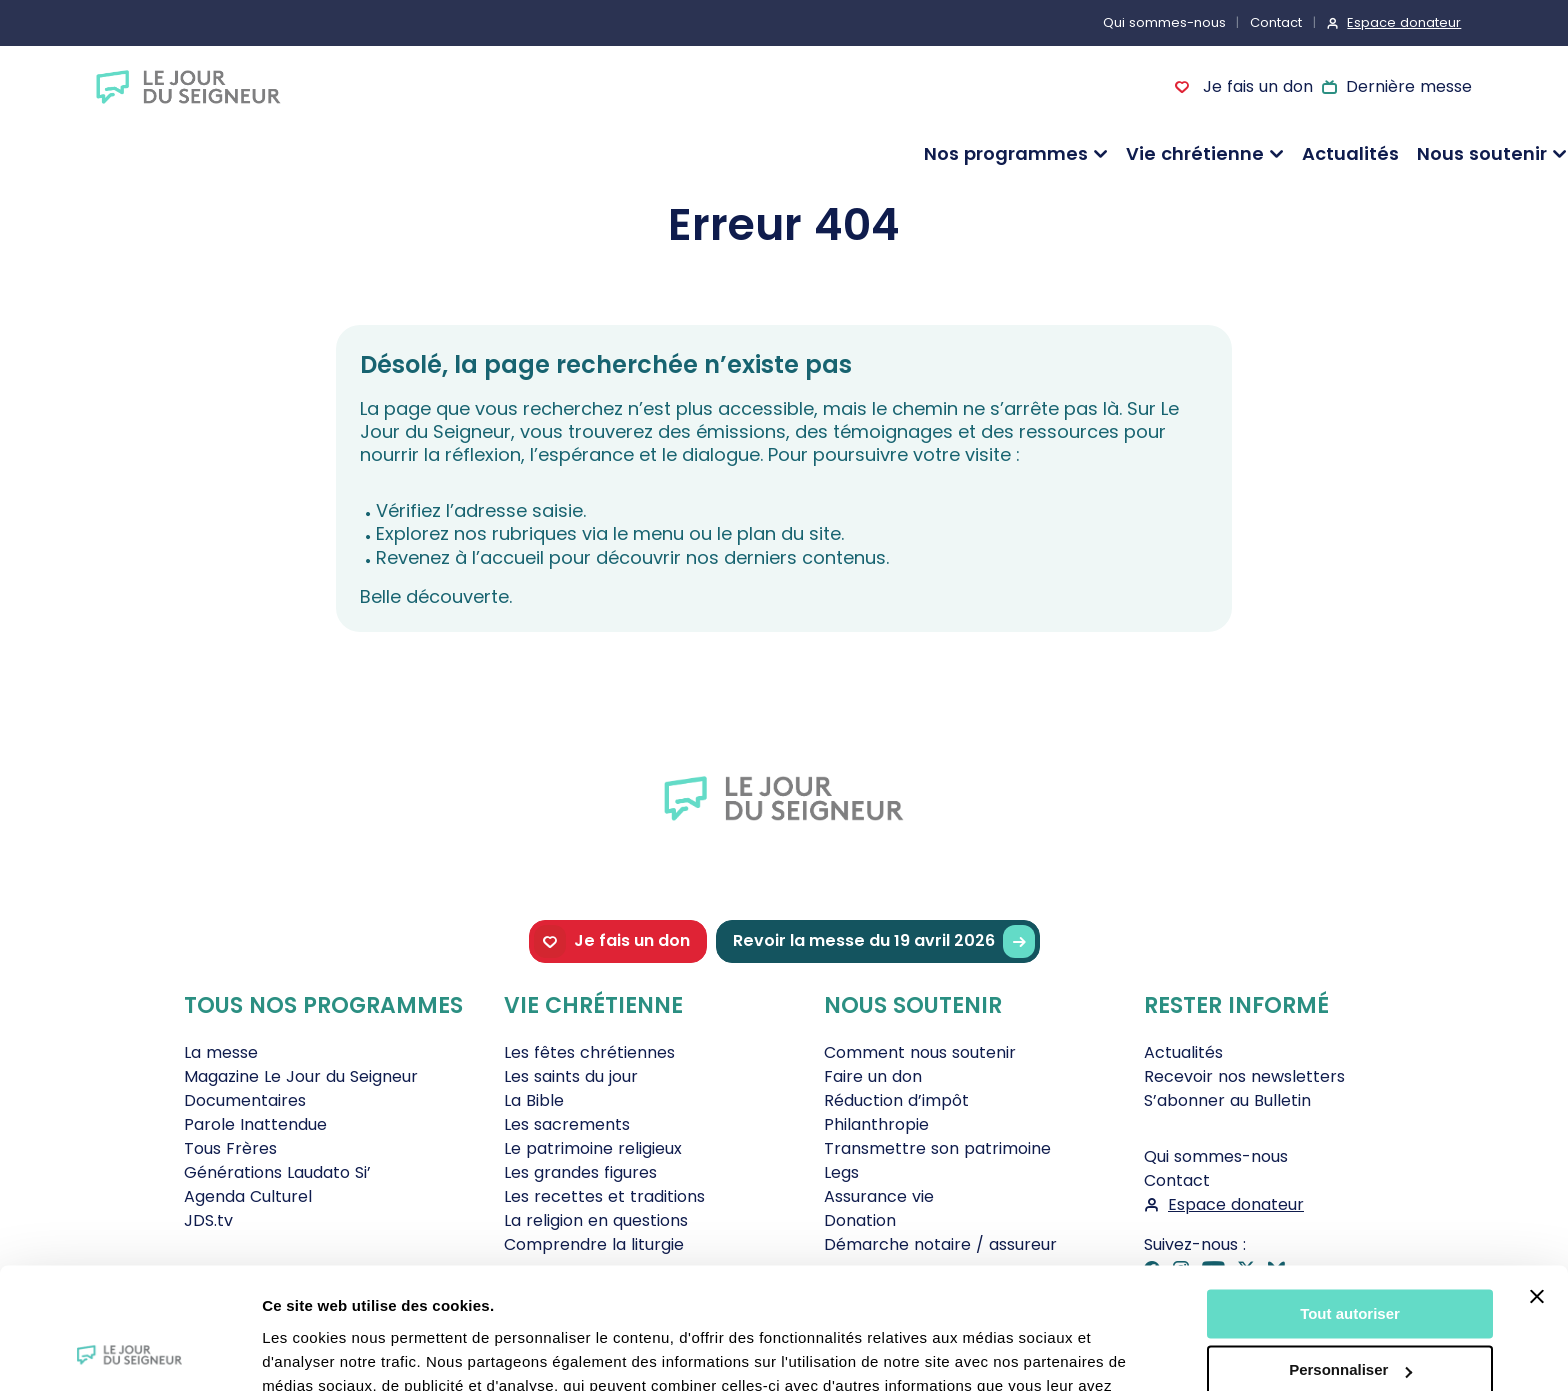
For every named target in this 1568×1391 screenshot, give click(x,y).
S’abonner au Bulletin (1227, 1100)
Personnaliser (1350, 1256)
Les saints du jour (571, 1076)
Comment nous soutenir (920, 1052)
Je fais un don (1255, 86)
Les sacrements (567, 1124)
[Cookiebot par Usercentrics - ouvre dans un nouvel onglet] (129, 1352)
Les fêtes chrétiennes (589, 1052)
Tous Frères (230, 1148)
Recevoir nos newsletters (1244, 1076)
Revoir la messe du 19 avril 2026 (884, 941)
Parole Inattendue (255, 1124)
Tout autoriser (1350, 1200)
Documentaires (245, 1100)
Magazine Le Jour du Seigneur (301, 1076)
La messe (221, 1052)
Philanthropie (876, 1124)
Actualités (1350, 153)
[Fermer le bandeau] (1537, 1183)
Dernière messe (1409, 86)
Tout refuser (1350, 1313)
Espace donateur (1404, 22)
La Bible (534, 1100)
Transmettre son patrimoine (937, 1148)
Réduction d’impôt (896, 1100)
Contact (1276, 22)
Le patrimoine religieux (593, 1148)
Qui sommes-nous (1164, 22)
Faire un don (873, 1076)
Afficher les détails (329, 1351)
